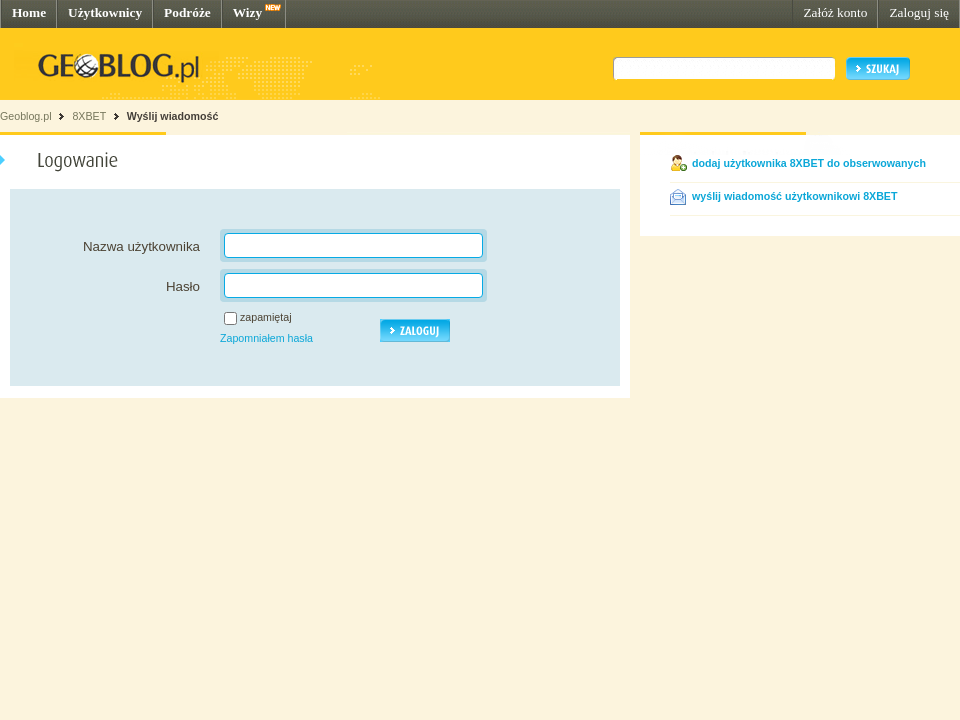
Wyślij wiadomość (173, 116)
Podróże (187, 12)
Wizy (247, 12)
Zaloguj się (919, 12)
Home (29, 12)
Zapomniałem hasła (266, 338)
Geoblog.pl (26, 116)
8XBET (89, 116)
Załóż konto (835, 12)
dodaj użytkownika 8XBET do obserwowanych (809, 163)
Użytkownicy (105, 12)
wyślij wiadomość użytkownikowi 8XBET (794, 196)
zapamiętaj (266, 317)
